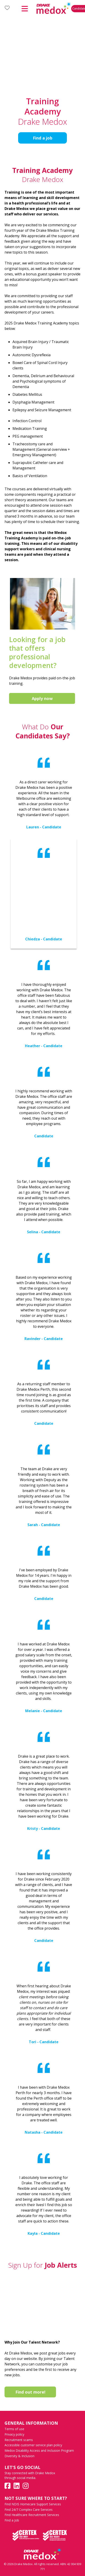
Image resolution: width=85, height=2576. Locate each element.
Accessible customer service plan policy (33, 2445)
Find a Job (12, 2520)
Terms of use (14, 2429)
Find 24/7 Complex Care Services (29, 2509)
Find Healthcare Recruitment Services (32, 2515)
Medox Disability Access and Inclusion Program (39, 2450)
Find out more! (30, 2392)
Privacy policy (14, 2434)
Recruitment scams (19, 2440)
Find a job (42, 138)
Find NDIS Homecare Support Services (33, 2504)
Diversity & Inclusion (19, 2456)
